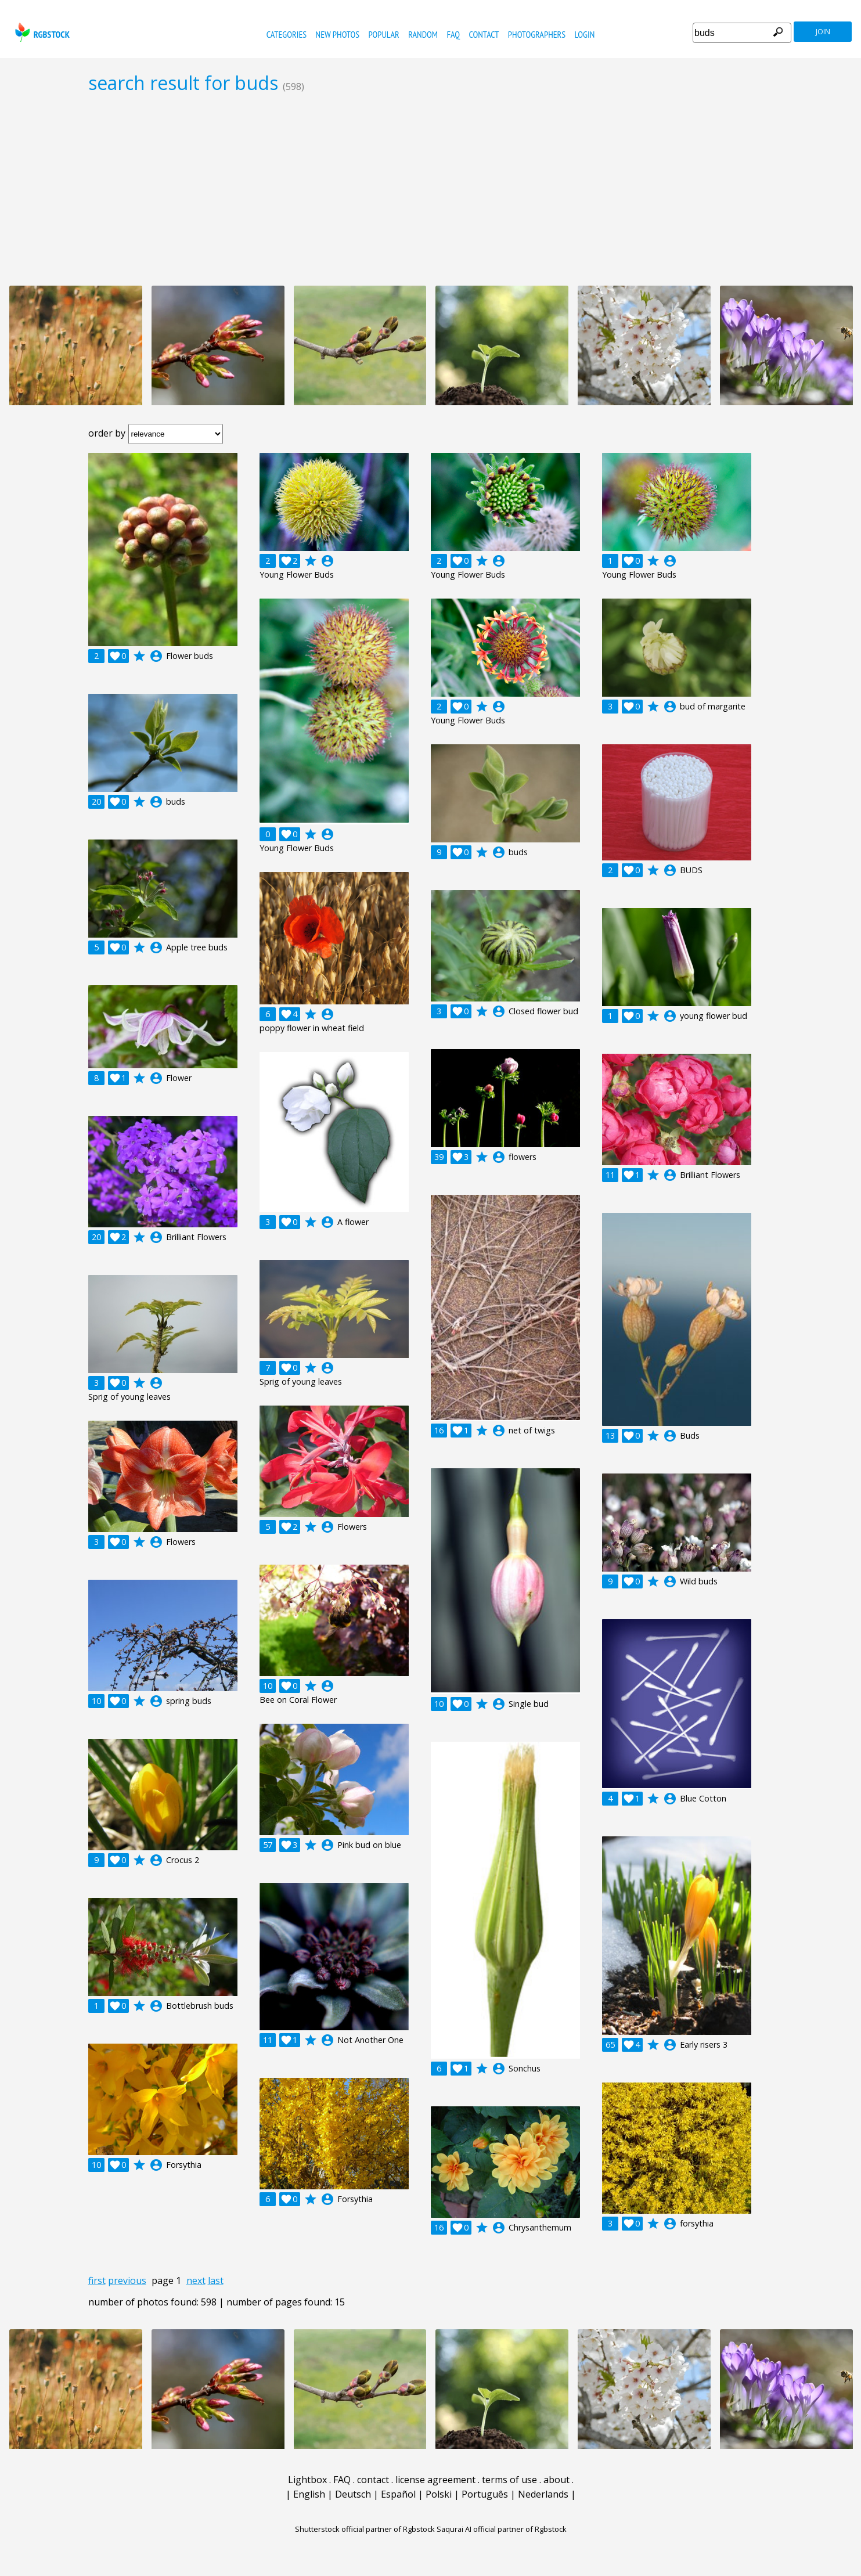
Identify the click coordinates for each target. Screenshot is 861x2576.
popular (383, 34)
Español (398, 2494)
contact (484, 34)
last (216, 2280)
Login (585, 34)
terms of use (509, 2479)
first (97, 2280)
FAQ (453, 34)
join (823, 32)
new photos (337, 34)
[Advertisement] (430, 189)
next (196, 2280)
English (309, 2494)
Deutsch (353, 2494)
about (556, 2479)
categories (286, 34)
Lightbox (307, 2479)
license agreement (435, 2479)
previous (127, 2280)
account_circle (156, 656)
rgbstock (41, 32)
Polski (439, 2494)
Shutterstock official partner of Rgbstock (365, 2529)
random (423, 34)
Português (485, 2494)
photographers (536, 34)
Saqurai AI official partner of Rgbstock (502, 2529)
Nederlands (543, 2494)
